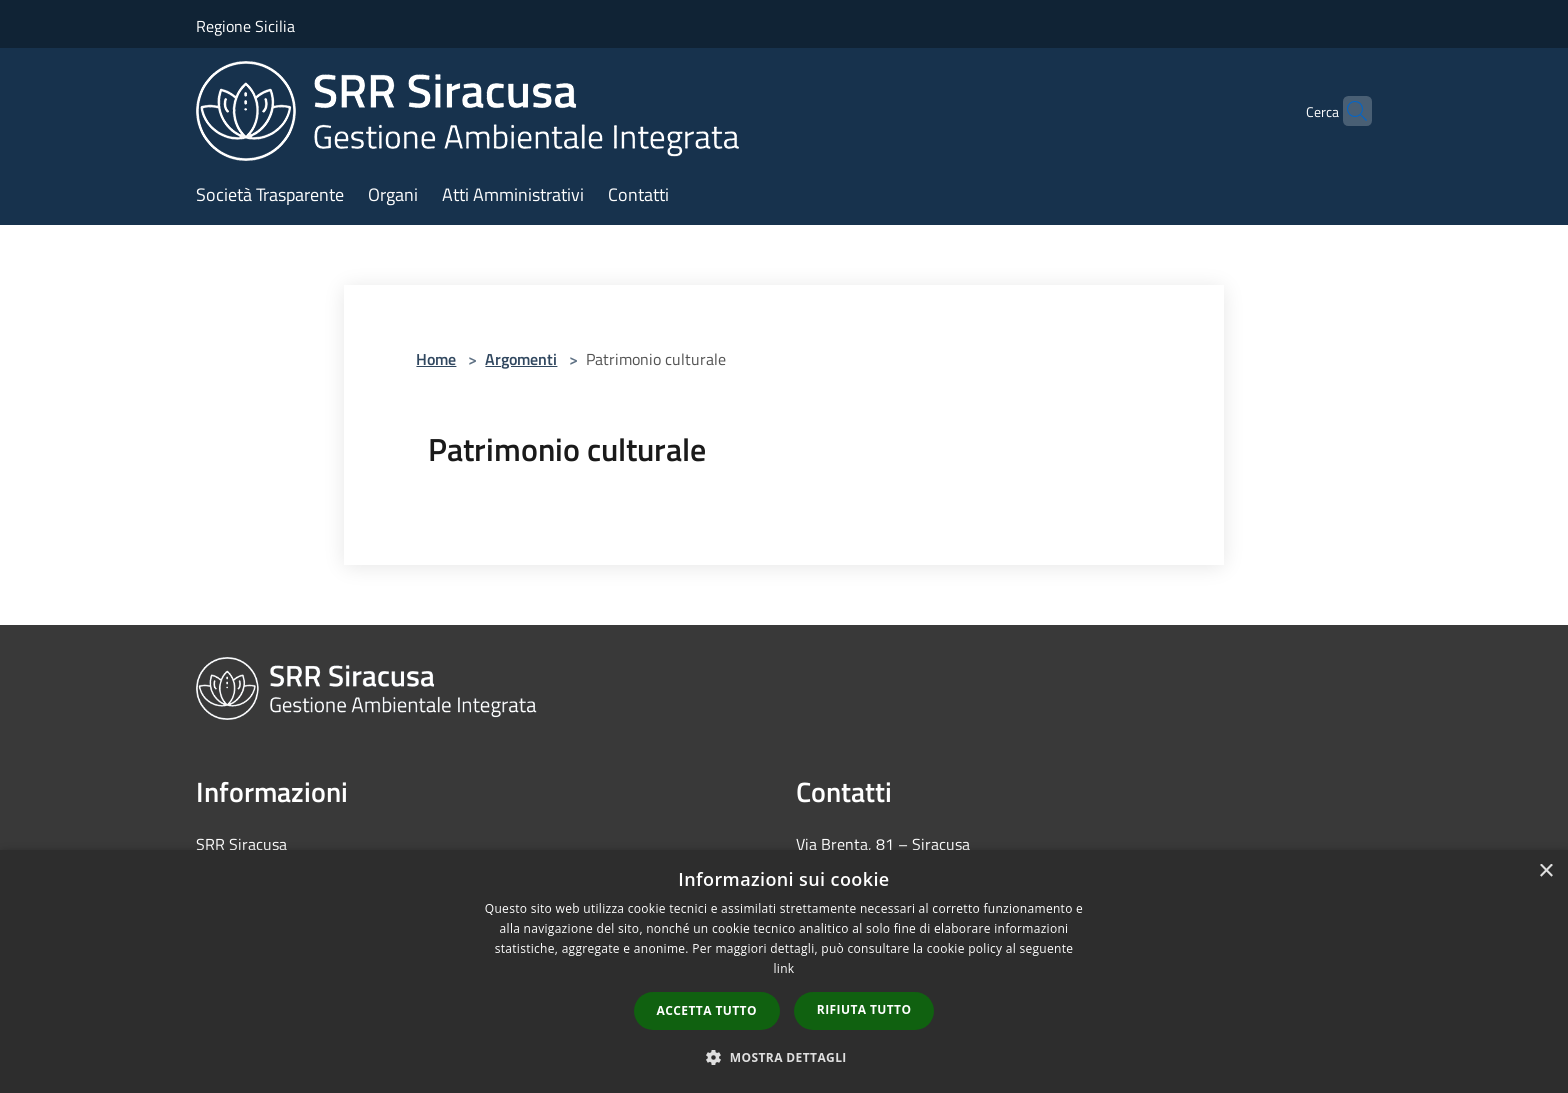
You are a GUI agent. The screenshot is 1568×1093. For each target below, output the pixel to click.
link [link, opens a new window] (784, 968)
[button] (784, 1057)
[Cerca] (1348, 111)
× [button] (1545, 871)
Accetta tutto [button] (707, 1010)
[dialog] (784, 971)
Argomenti (521, 359)
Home (436, 359)
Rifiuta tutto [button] (864, 1009)
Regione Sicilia (245, 26)
